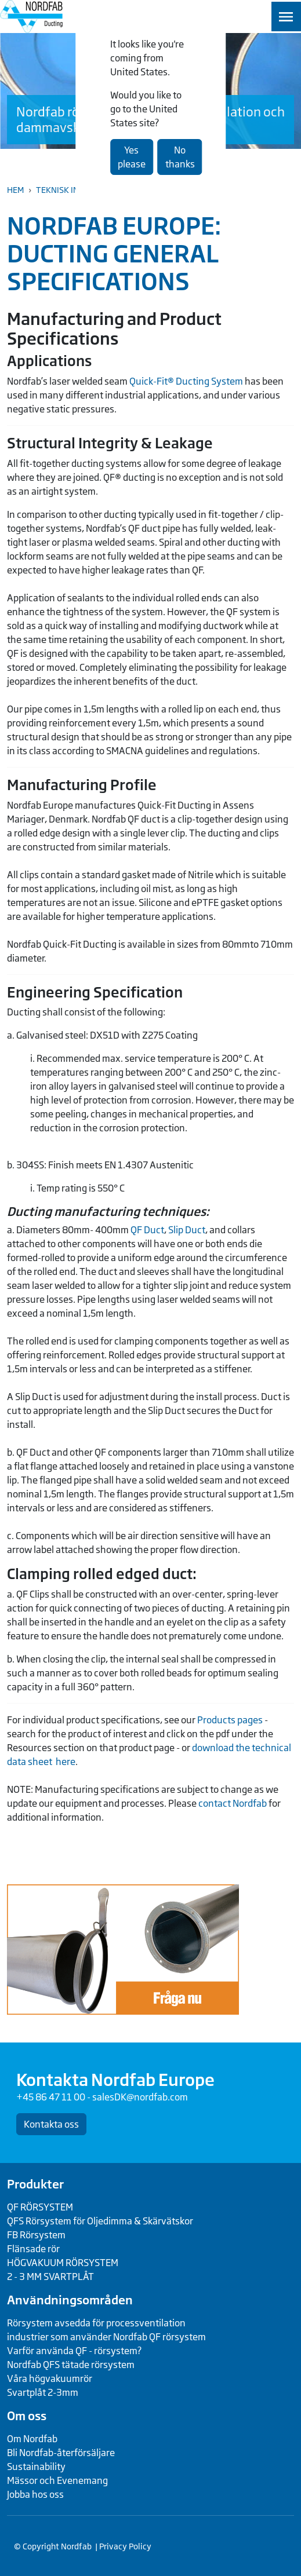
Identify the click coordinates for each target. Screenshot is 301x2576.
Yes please (132, 157)
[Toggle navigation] (286, 16)
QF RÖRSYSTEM (40, 2207)
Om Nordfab (32, 2439)
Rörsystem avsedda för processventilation (96, 2323)
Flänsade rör (33, 2249)
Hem (15, 190)
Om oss (26, 2415)
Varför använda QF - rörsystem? (74, 2350)
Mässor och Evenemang (57, 2480)
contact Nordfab (232, 1803)
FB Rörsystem (36, 2235)
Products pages (230, 1720)
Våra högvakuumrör (49, 2378)
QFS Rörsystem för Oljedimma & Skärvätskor (100, 2221)
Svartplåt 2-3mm (42, 2392)
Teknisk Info (62, 190)
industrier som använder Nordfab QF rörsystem (106, 2337)
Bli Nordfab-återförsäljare (61, 2452)
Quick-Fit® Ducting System (186, 381)
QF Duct (147, 1230)
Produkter (35, 2184)
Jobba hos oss (35, 2494)
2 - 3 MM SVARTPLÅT (50, 2276)
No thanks (180, 157)
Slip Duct (186, 1230)
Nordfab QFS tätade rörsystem (71, 2364)
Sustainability (36, 2466)
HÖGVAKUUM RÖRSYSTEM (62, 2262)
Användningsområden (70, 2300)
